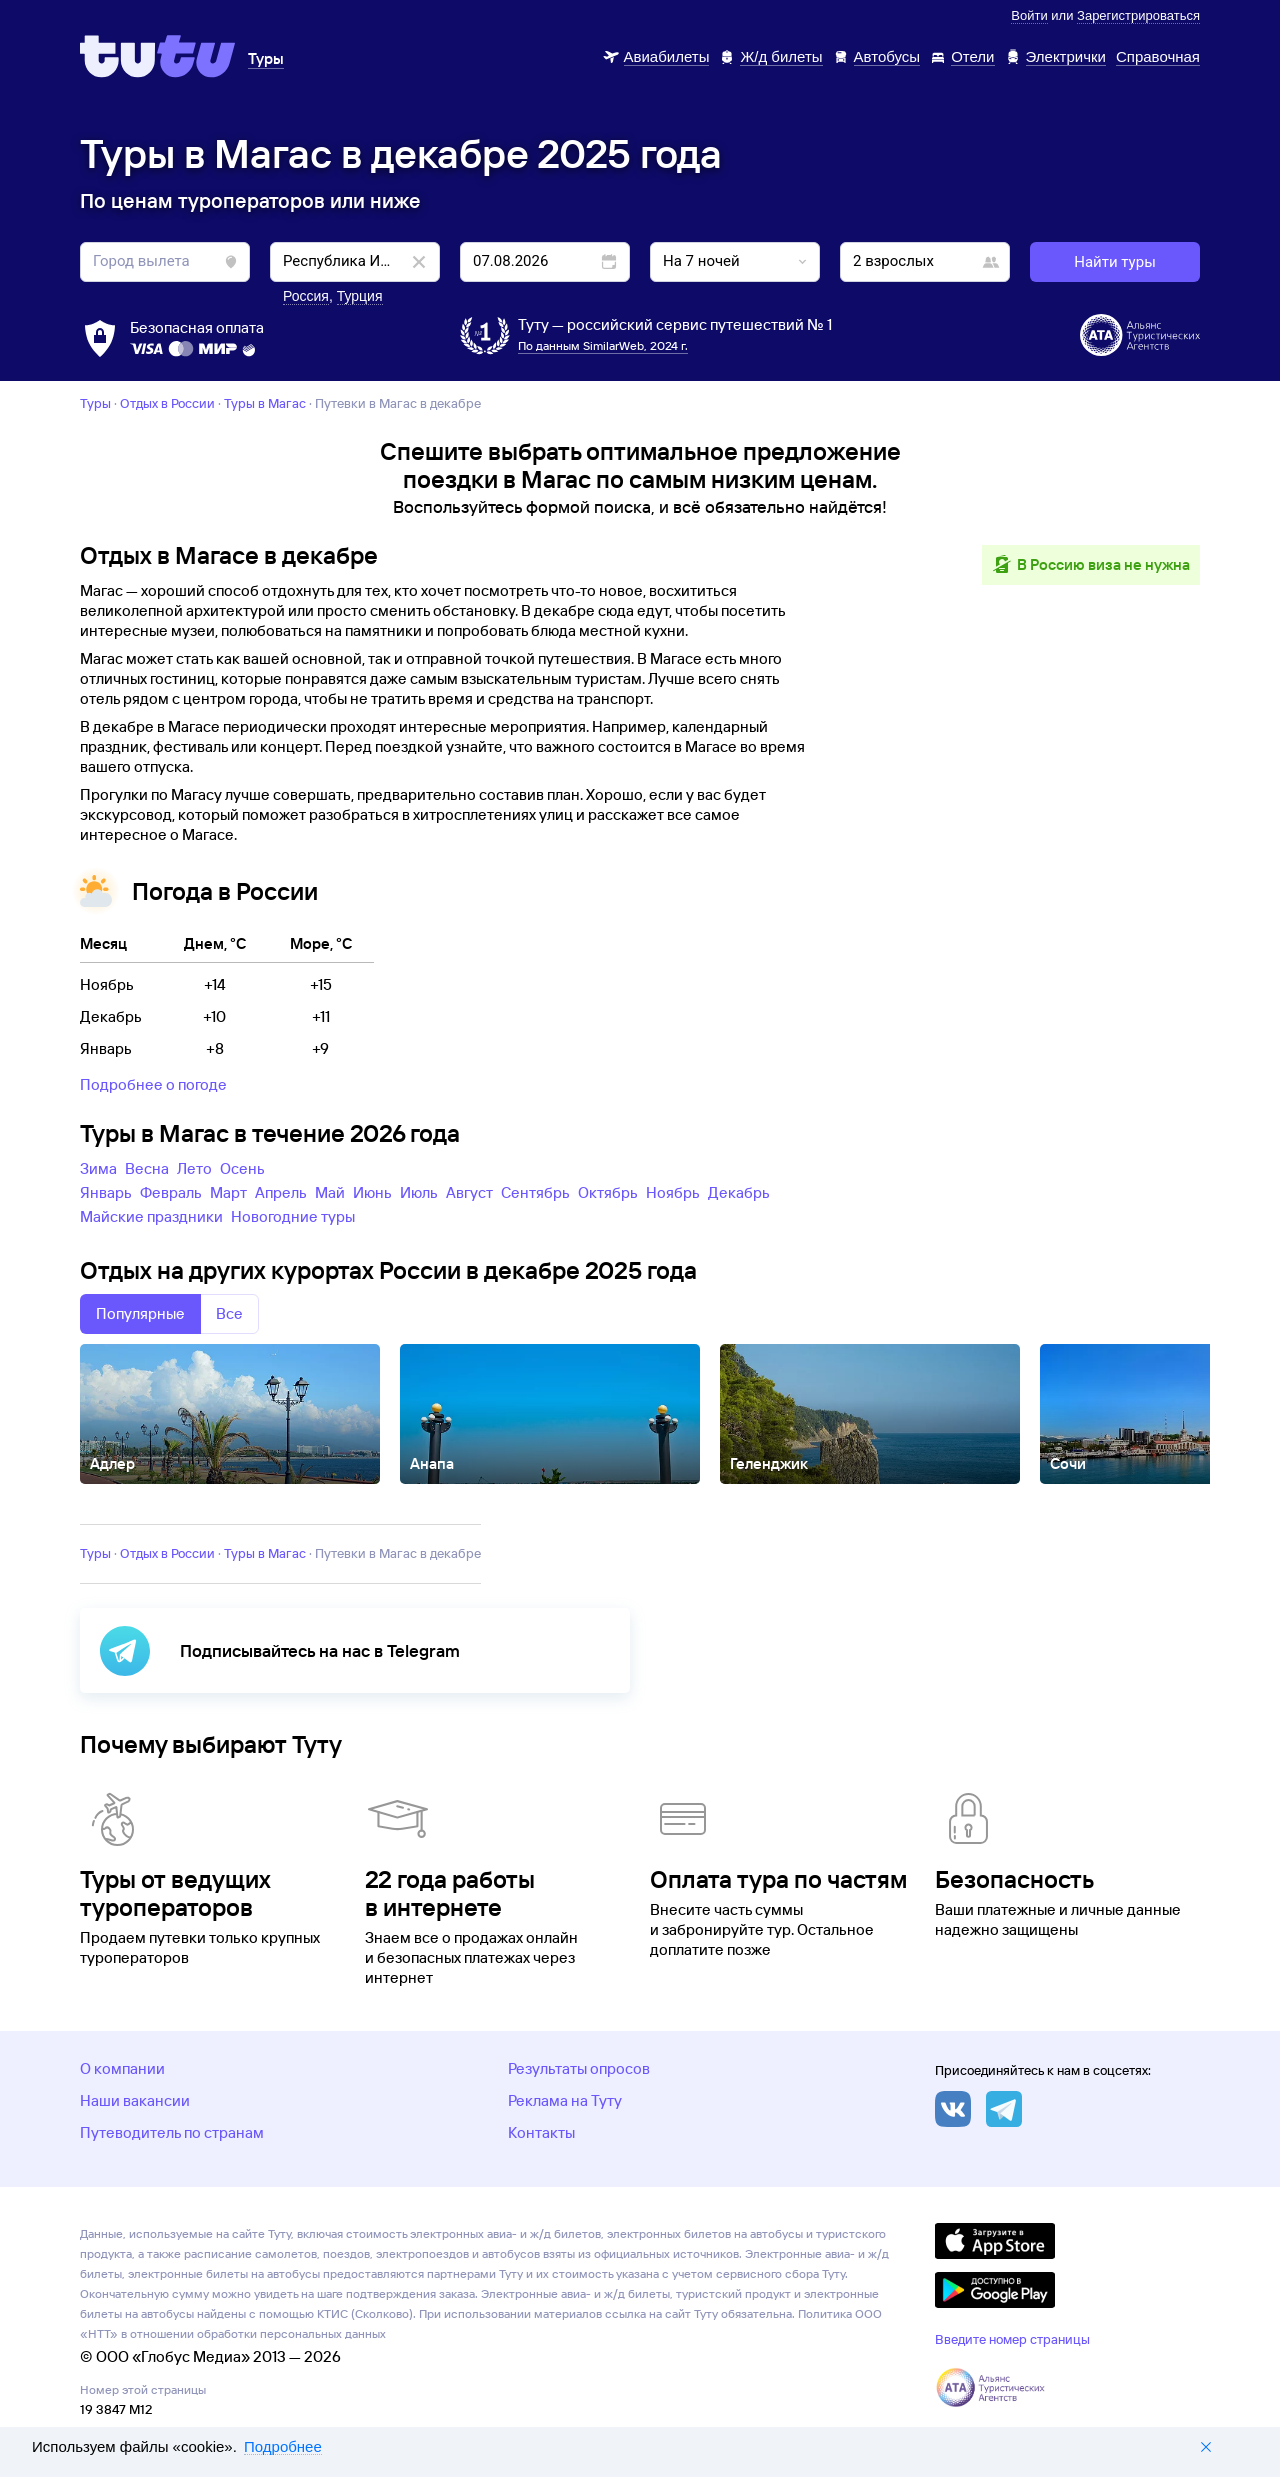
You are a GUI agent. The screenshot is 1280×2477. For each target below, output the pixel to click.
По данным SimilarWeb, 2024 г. (603, 345)
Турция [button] (360, 296)
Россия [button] (306, 296)
